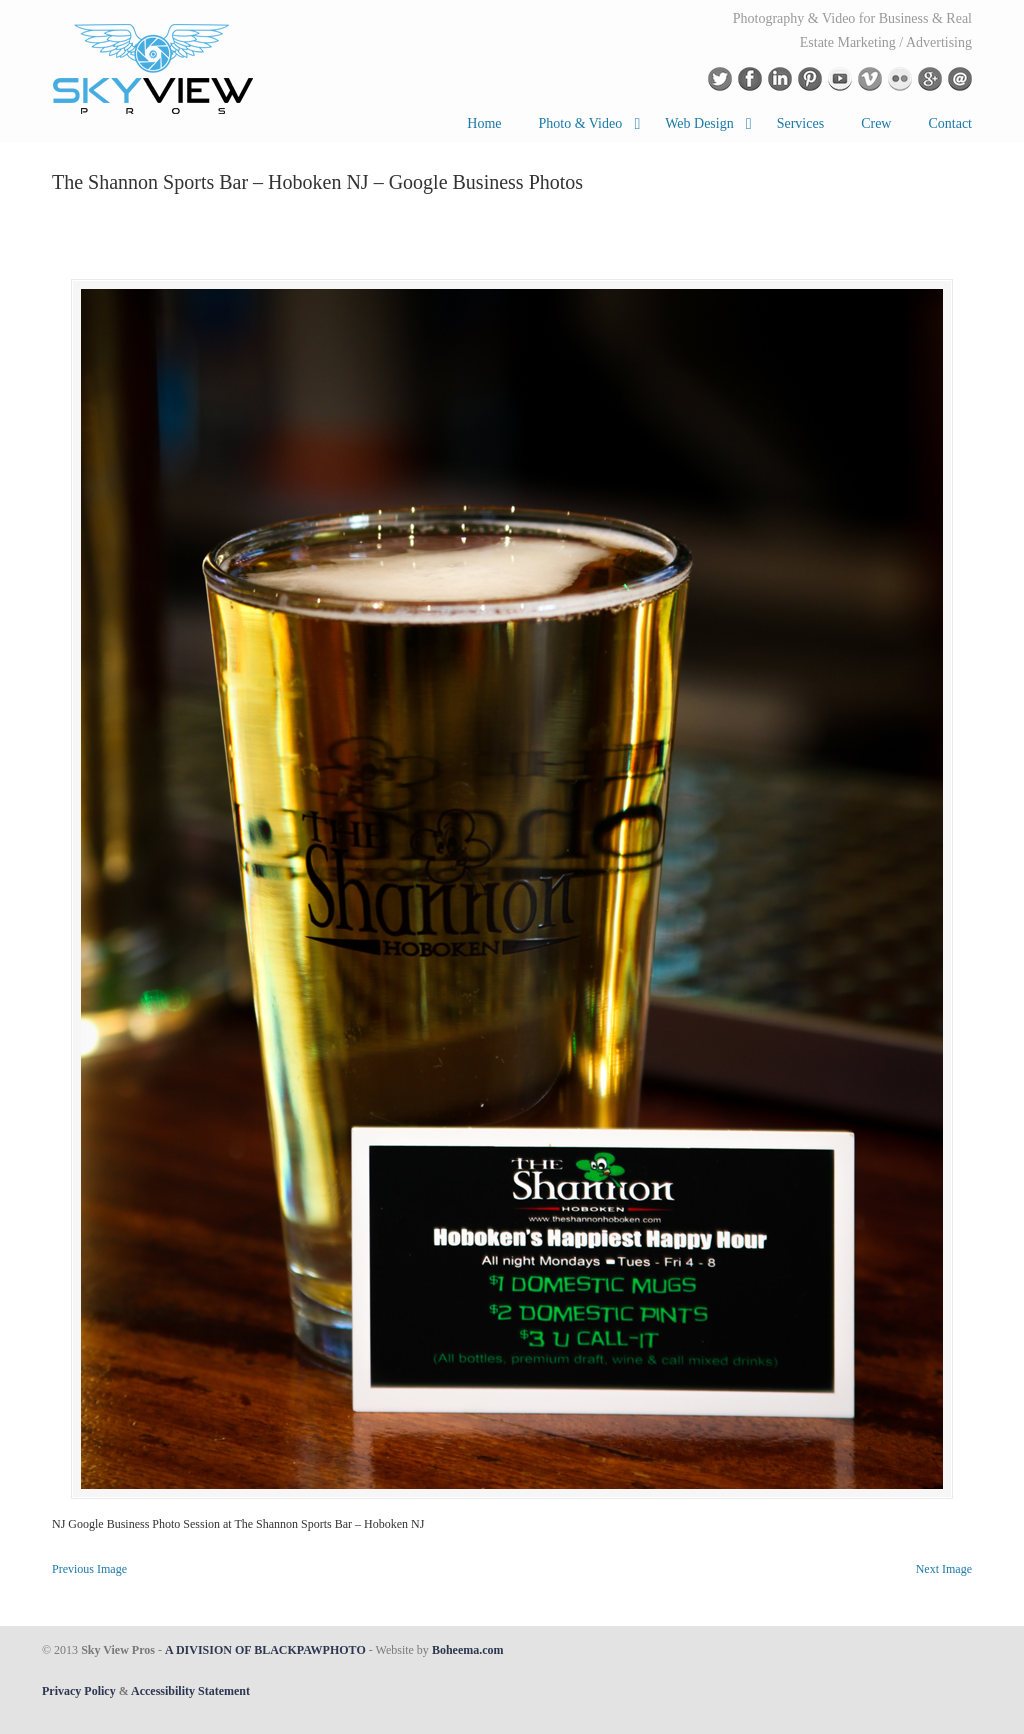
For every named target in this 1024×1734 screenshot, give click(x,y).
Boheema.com (468, 1650)
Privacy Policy (79, 1691)
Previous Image (89, 1569)
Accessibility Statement (190, 1691)
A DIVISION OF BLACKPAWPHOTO (265, 1650)
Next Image (944, 1569)
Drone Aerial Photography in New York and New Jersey (153, 68)
